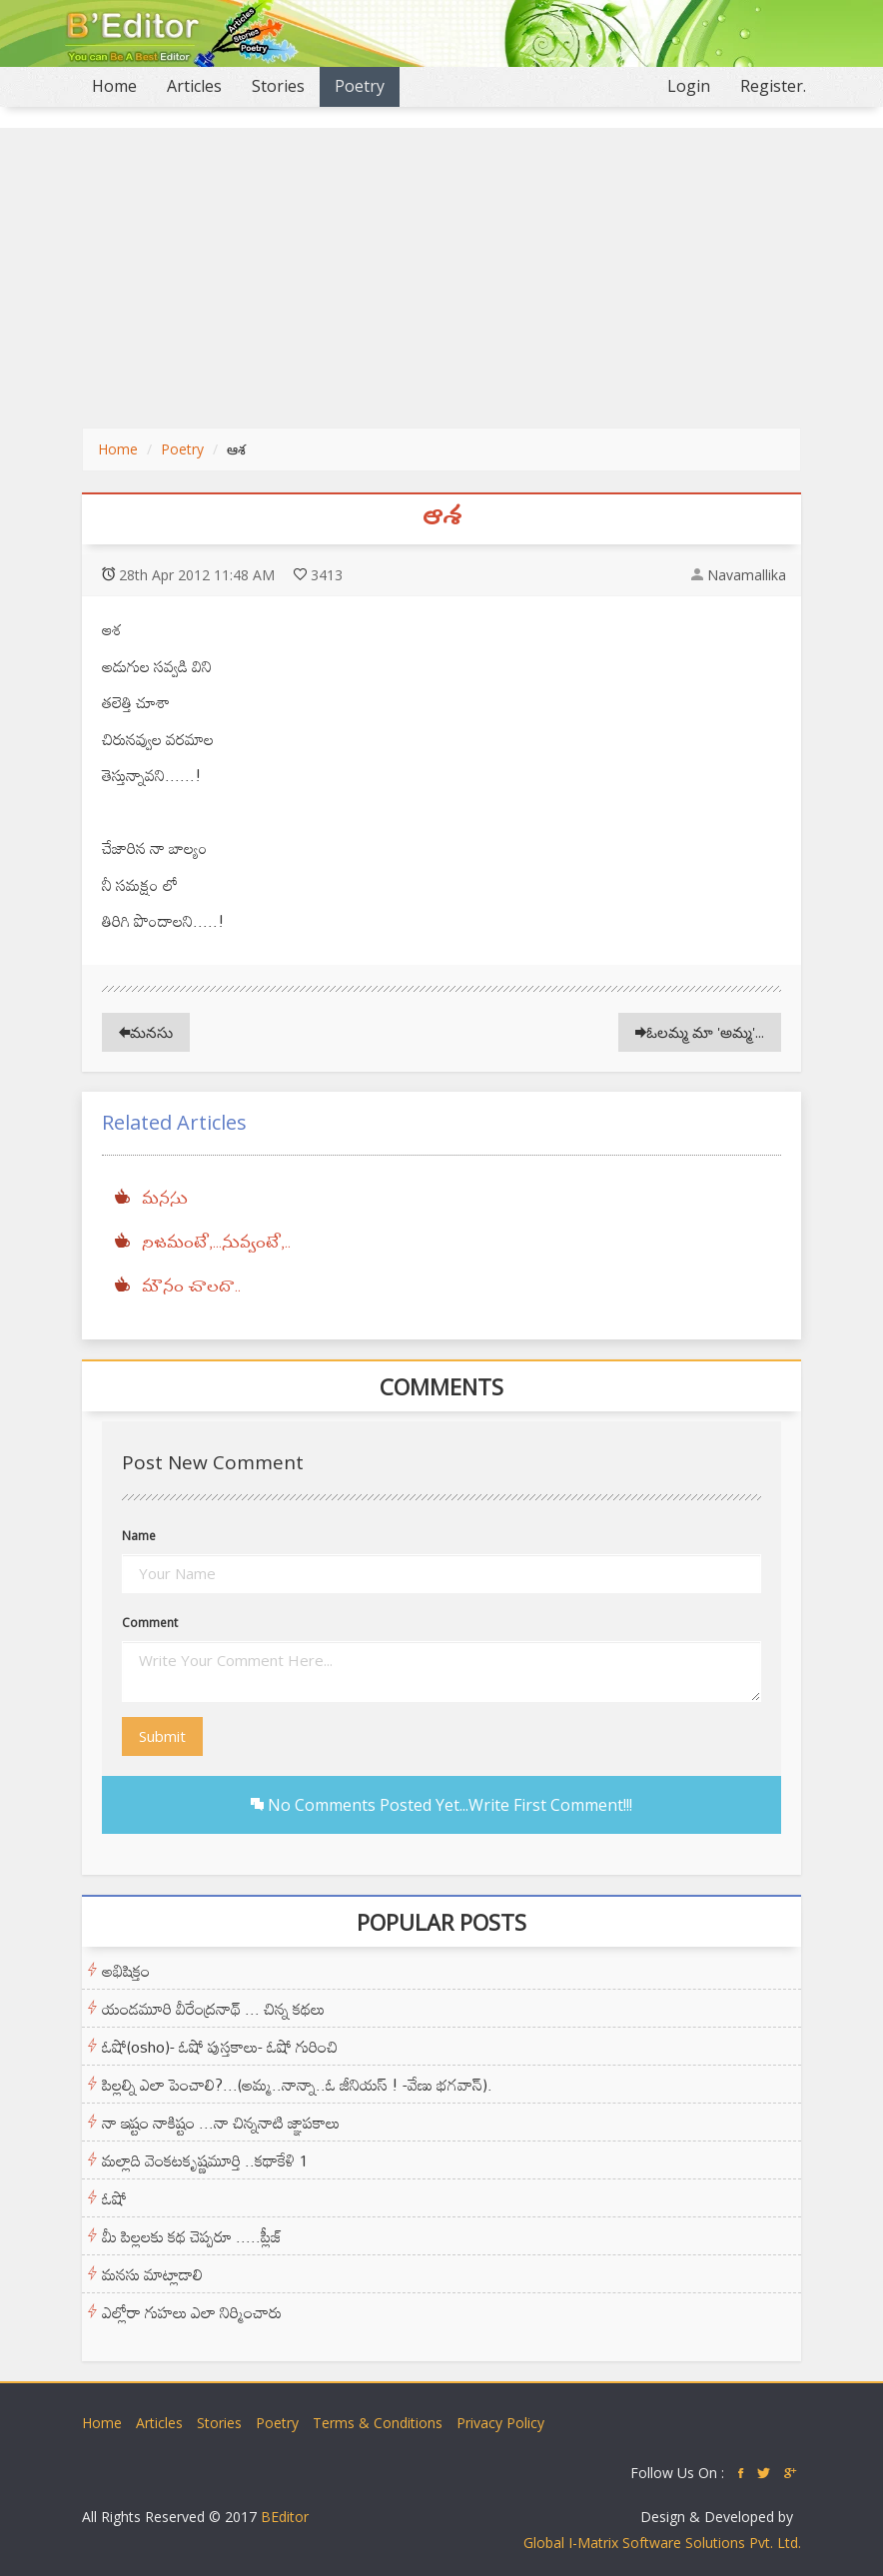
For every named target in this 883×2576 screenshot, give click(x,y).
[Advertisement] (441, 278)
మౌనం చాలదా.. (191, 1287)
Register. (773, 86)
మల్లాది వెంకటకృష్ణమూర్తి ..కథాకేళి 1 (205, 2160)
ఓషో (114, 2198)
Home (122, 85)
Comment (150, 1622)
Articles (194, 86)
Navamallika (746, 574)
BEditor (285, 2516)
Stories (278, 86)
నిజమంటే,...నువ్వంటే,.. (216, 1244)
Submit (162, 1736)
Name (139, 1535)
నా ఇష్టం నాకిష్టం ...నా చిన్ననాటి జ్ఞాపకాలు (221, 2123)
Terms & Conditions (377, 2422)
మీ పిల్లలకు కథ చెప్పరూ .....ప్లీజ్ (192, 2236)
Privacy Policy (500, 2422)
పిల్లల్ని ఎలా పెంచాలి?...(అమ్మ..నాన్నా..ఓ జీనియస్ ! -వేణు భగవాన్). (297, 2085)
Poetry (360, 86)
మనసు (146, 1032)
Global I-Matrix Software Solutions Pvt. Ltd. (662, 2542)
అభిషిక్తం (126, 1971)
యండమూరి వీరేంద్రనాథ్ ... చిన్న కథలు (213, 2009)
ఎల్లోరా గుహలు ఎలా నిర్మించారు (192, 2312)
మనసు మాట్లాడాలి (152, 2274)
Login (688, 86)
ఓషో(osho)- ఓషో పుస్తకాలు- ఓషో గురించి (220, 2047)
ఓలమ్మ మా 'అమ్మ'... (699, 1032)
